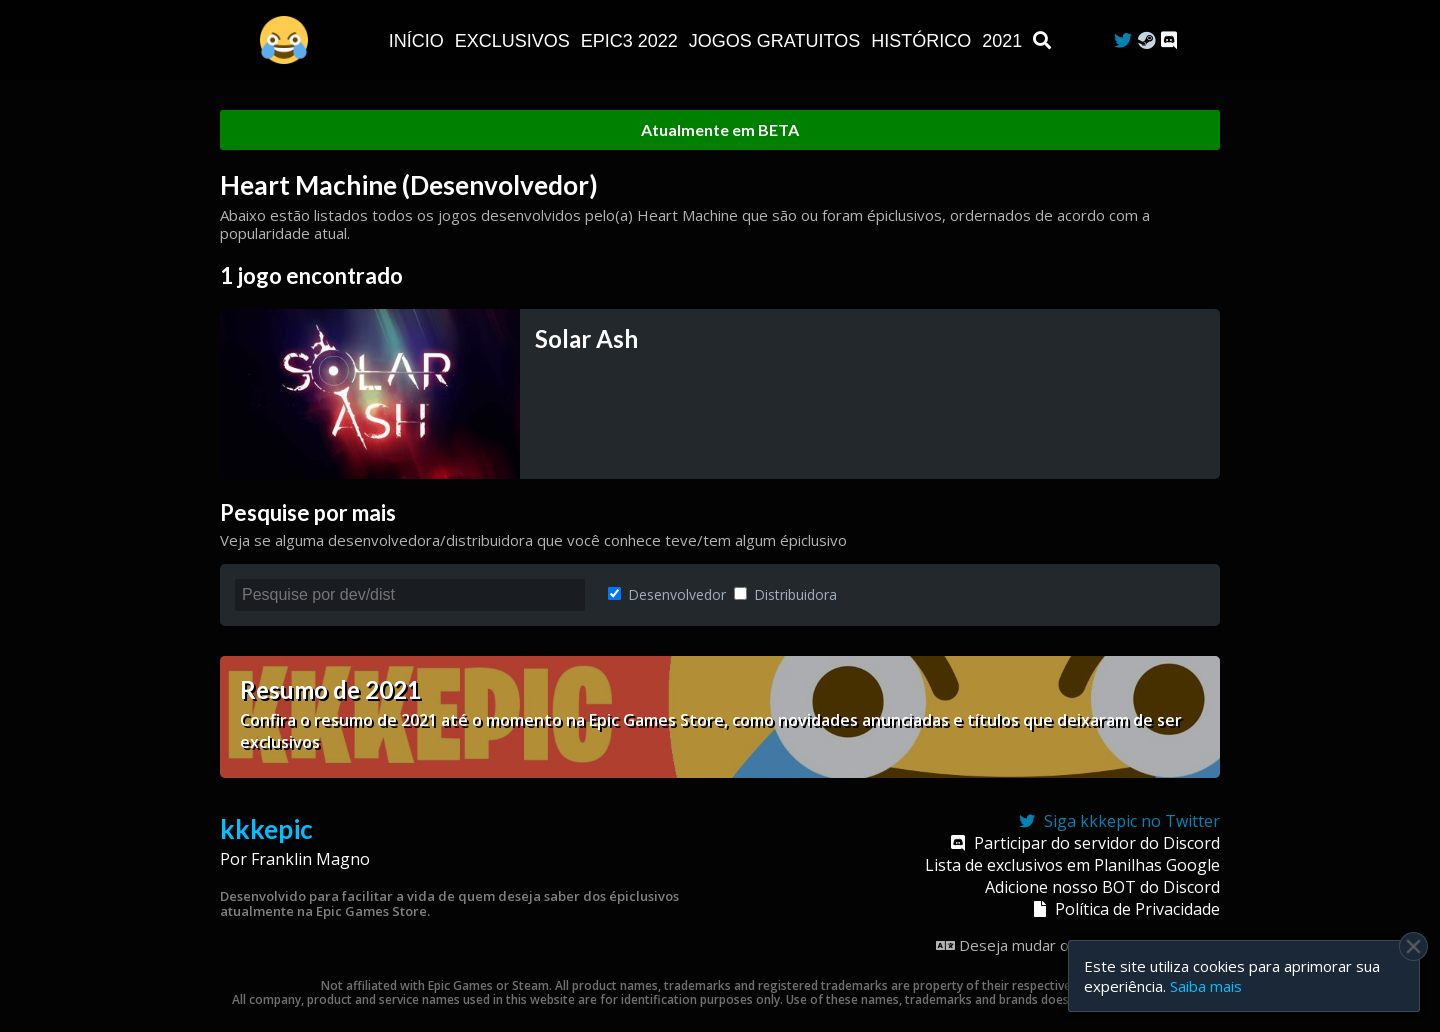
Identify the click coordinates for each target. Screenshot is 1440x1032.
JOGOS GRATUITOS (777, 41)
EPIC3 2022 (632, 41)
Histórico (923, 41)
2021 (1004, 41)
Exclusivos (515, 41)
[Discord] (1169, 40)
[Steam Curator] (1146, 40)
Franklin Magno (310, 859)
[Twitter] (1123, 40)
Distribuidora (785, 594)
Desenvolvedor (667, 594)
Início (419, 41)
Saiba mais (1206, 986)
